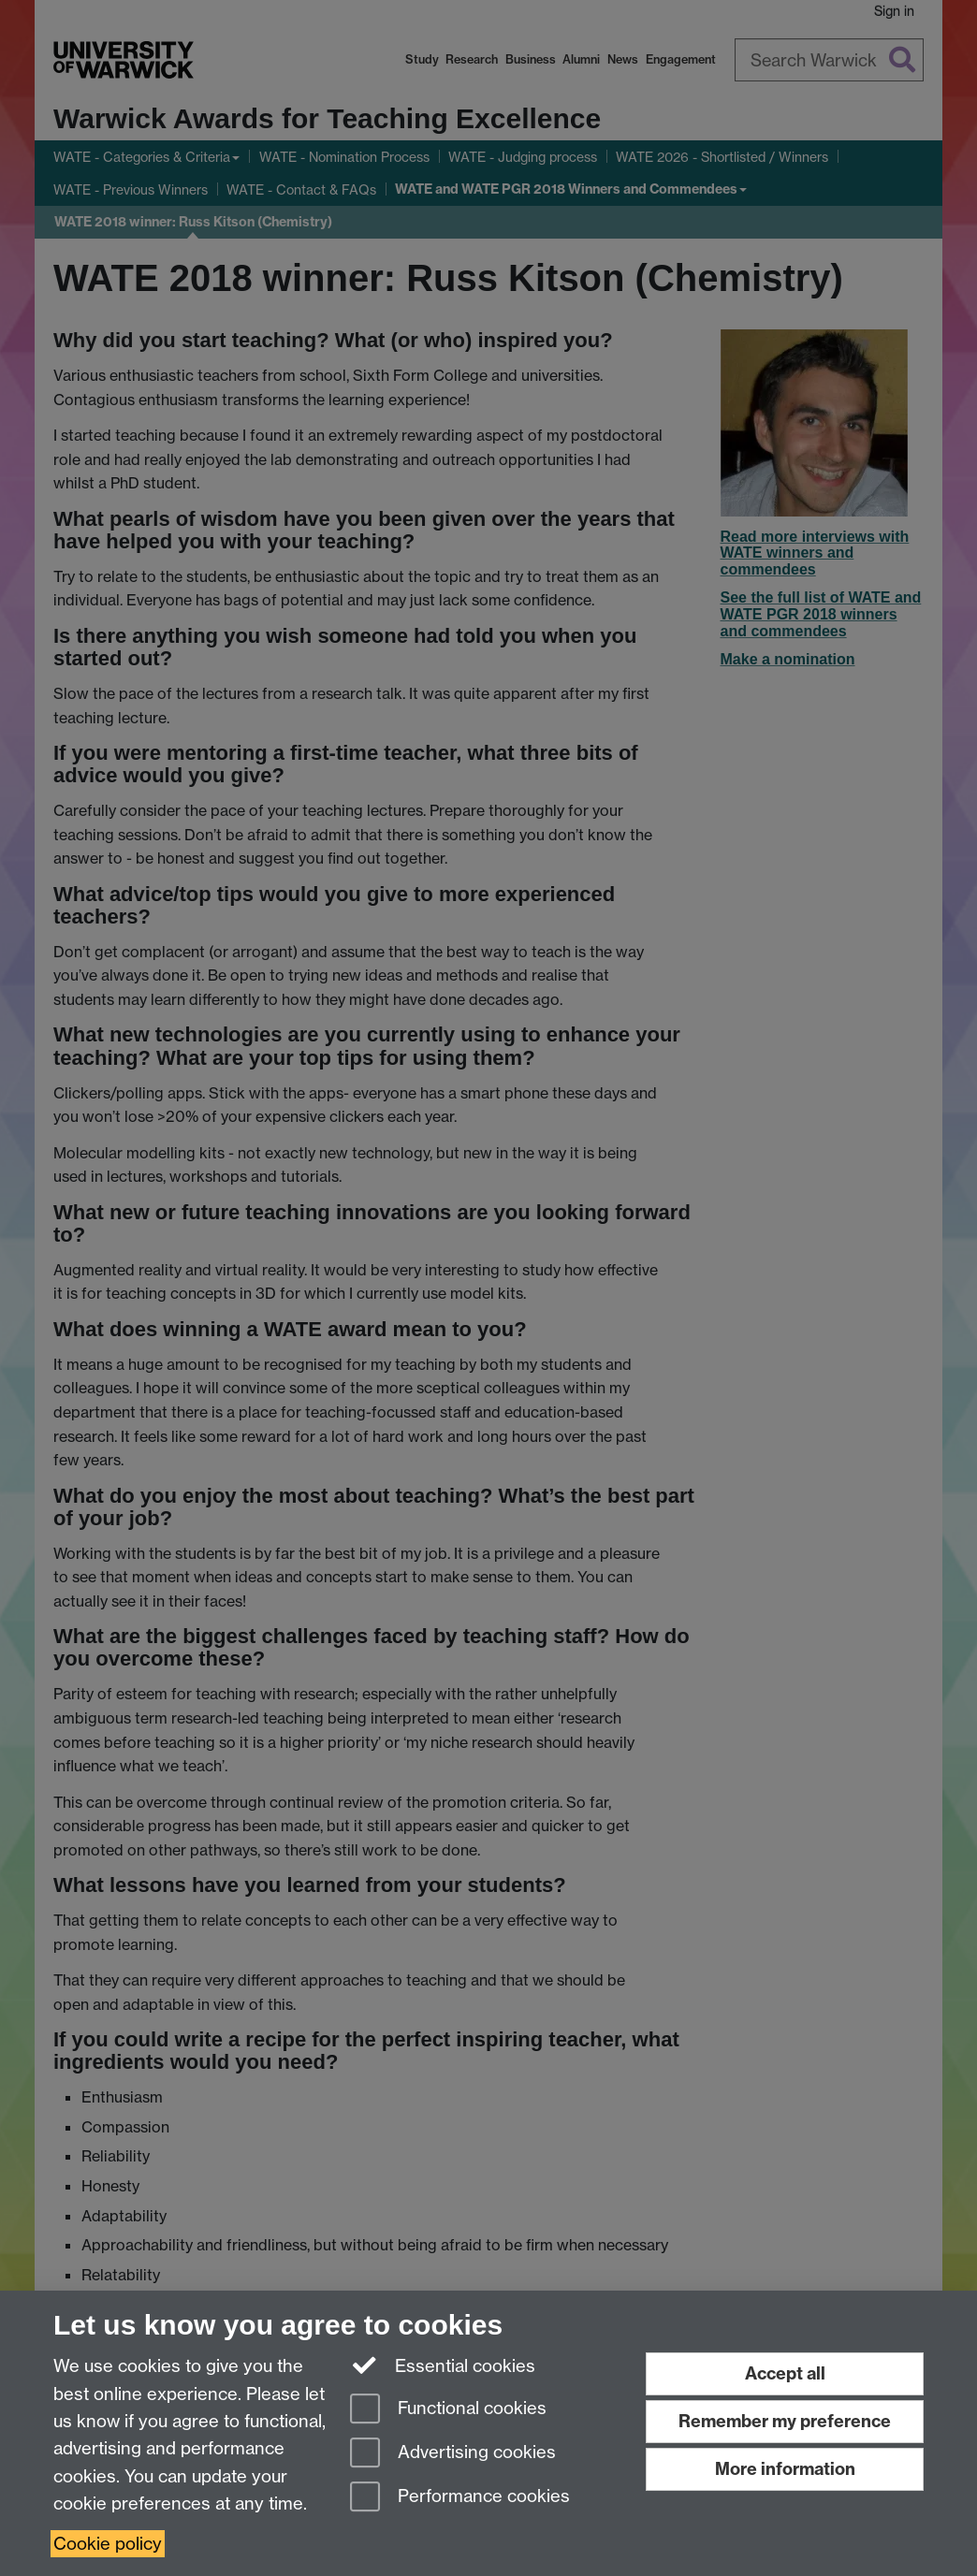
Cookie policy (107, 2543)
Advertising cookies (453, 2454)
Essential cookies (443, 2364)
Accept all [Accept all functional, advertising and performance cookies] (785, 2373)
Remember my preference (784, 2421)
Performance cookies (460, 2498)
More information (785, 2469)
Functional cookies (448, 2410)
